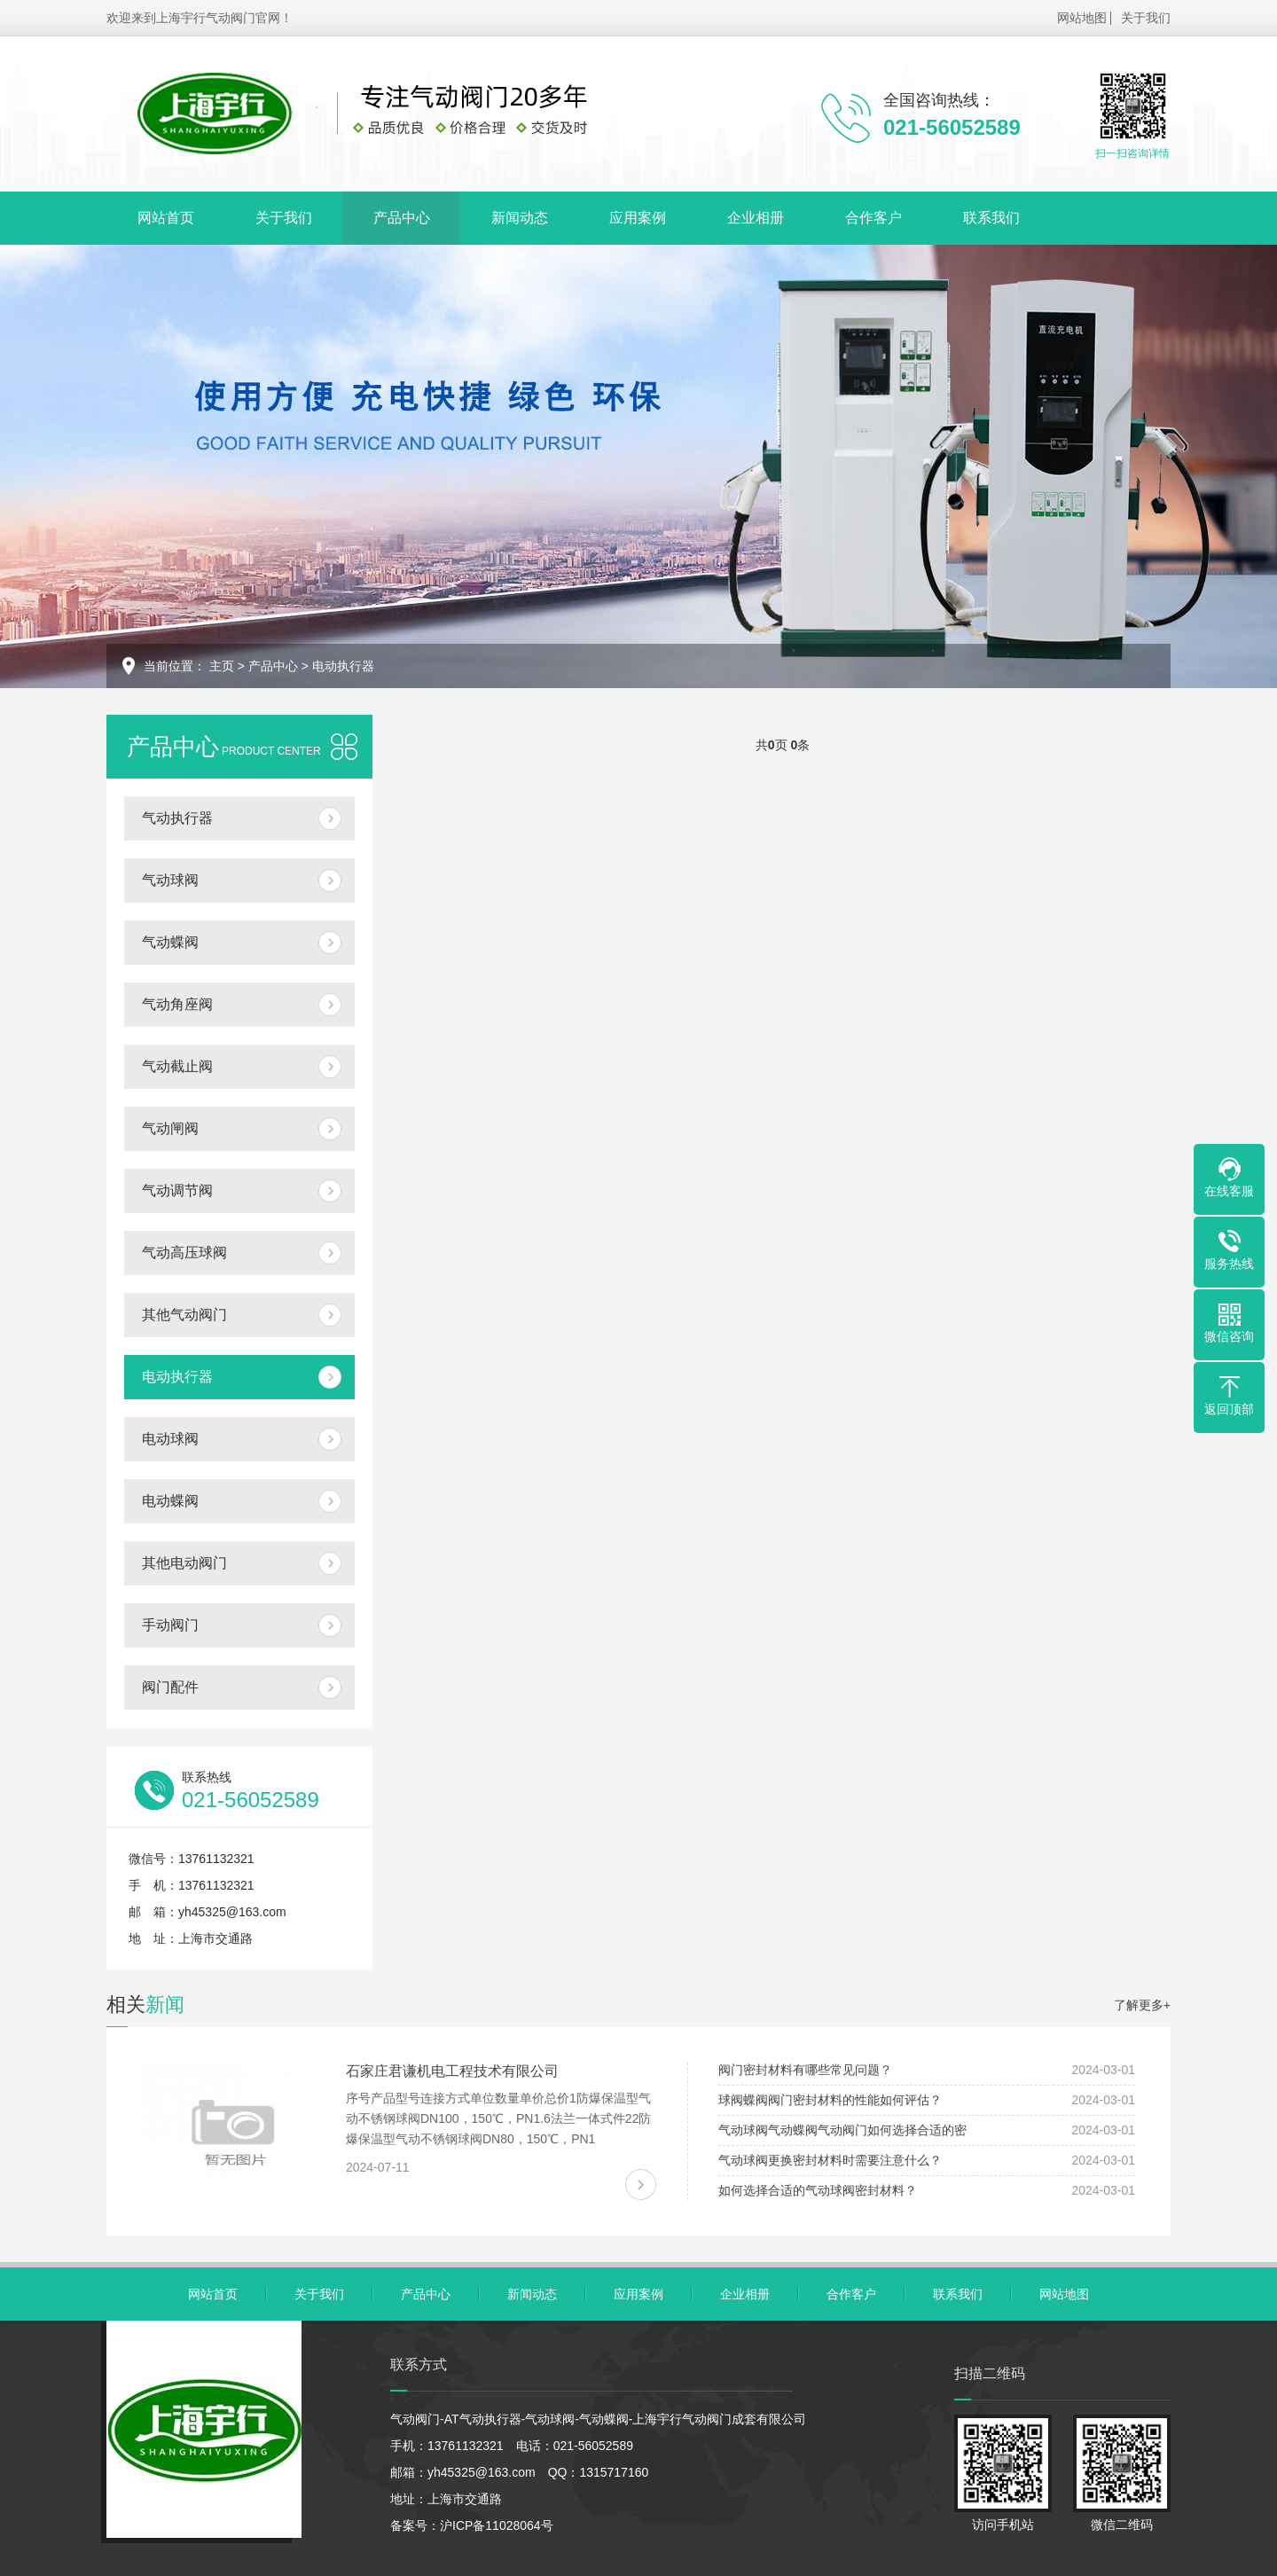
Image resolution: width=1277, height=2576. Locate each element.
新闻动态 (519, 217)
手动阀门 (170, 1625)
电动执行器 (343, 666)
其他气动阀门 (184, 1314)
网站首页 (165, 217)
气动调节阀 (177, 1190)
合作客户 (873, 217)
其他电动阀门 (184, 1562)
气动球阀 (170, 880)
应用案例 (637, 217)
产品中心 (401, 217)
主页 (221, 666)
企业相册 (755, 217)
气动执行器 (177, 818)
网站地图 (1082, 18)
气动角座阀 (177, 1004)
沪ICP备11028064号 (496, 2525)
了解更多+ (1142, 2005)
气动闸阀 (170, 1128)
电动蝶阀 (170, 1500)
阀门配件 (170, 1687)
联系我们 (991, 217)
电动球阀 (170, 1438)
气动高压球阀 (184, 1252)
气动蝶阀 (170, 942)
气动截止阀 (177, 1066)
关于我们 (1146, 18)
